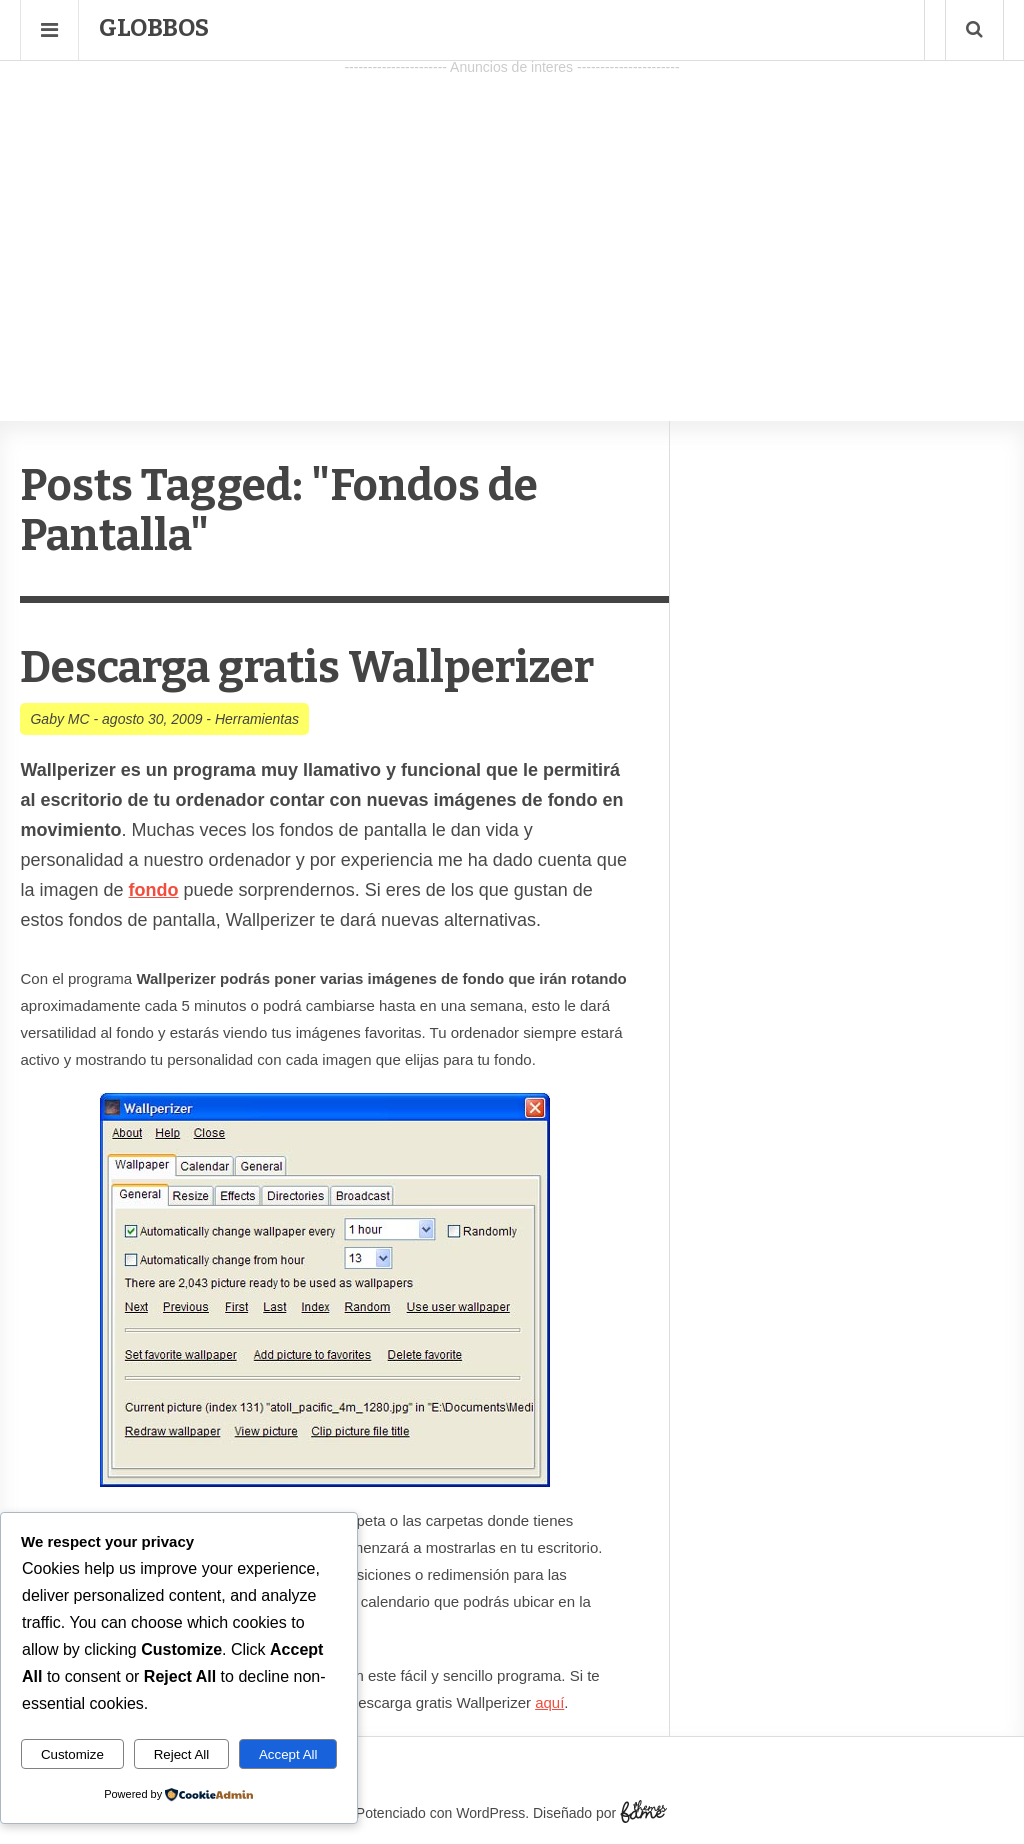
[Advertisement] (512, 221)
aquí (549, 1702)
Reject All (182, 1754)
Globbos (154, 28)
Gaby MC (59, 719)
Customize (72, 1754)
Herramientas (257, 719)
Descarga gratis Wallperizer (307, 667)
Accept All (288, 1754)
